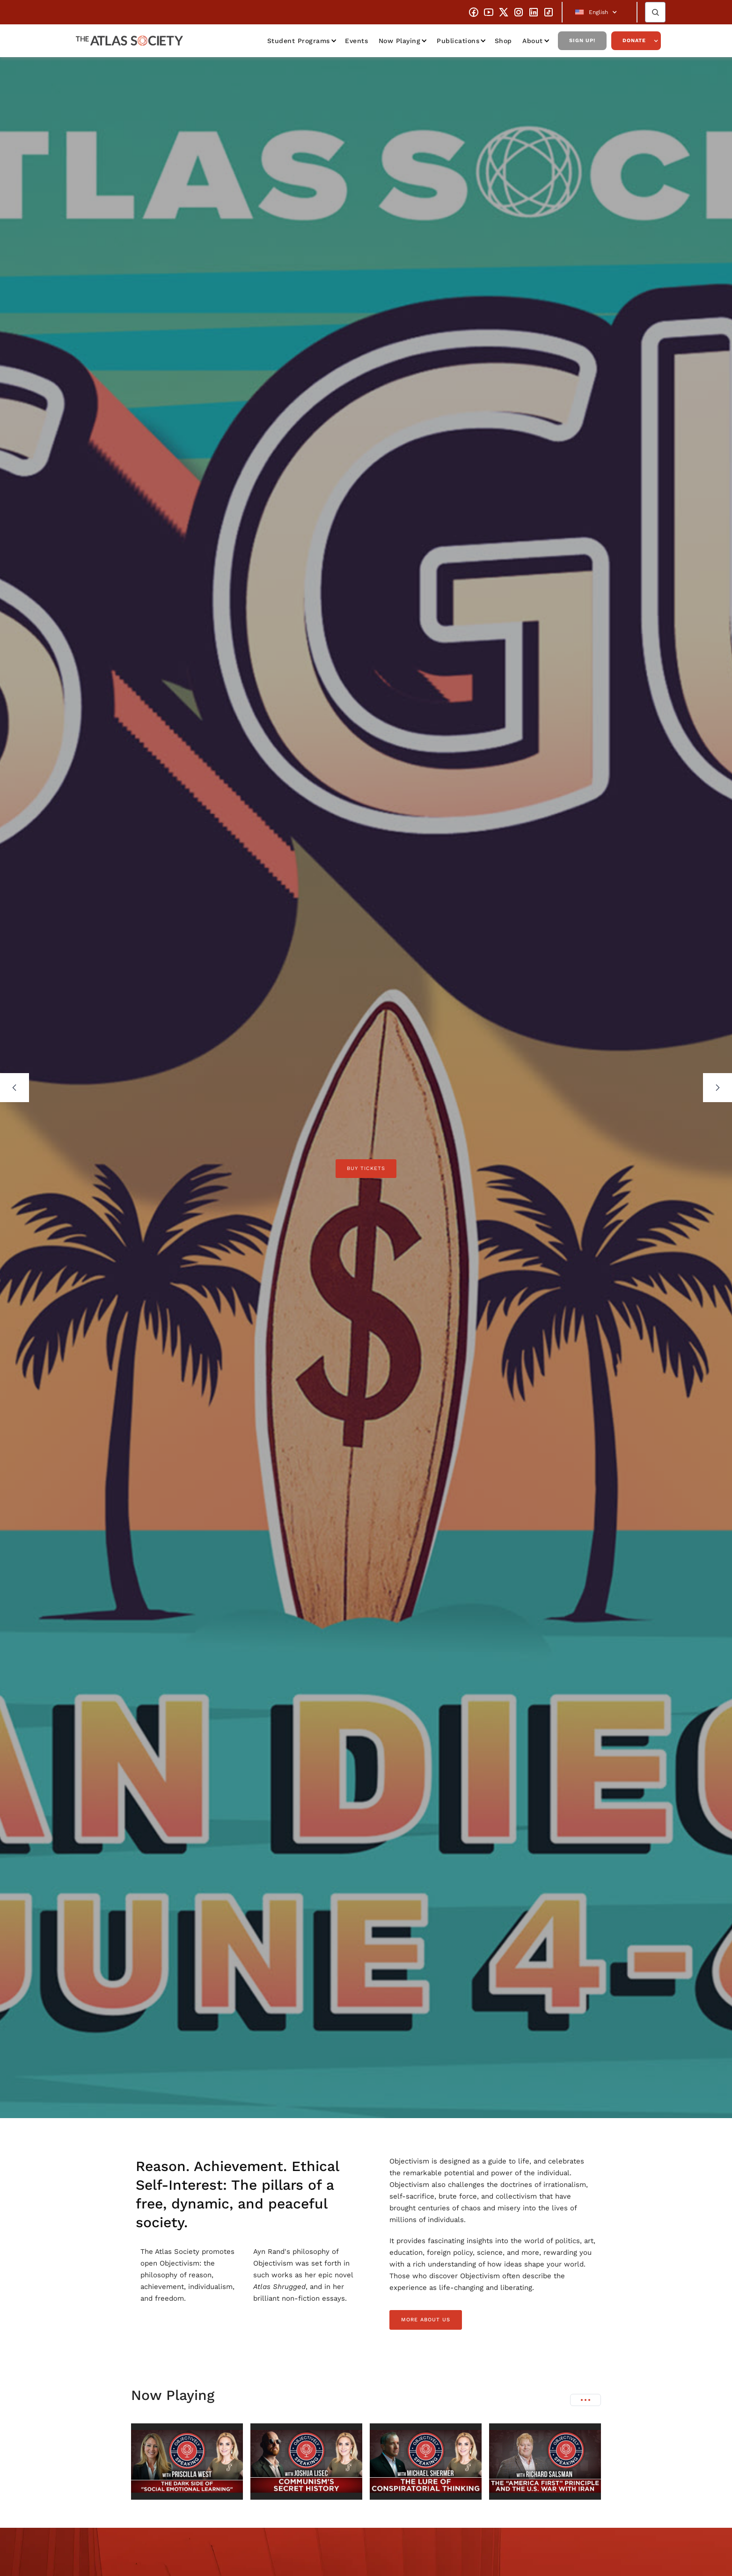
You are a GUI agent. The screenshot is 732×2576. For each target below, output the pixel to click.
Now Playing (400, 40)
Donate (634, 40)
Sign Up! (582, 40)
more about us (425, 2320)
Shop (503, 40)
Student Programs (298, 40)
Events (356, 40)
